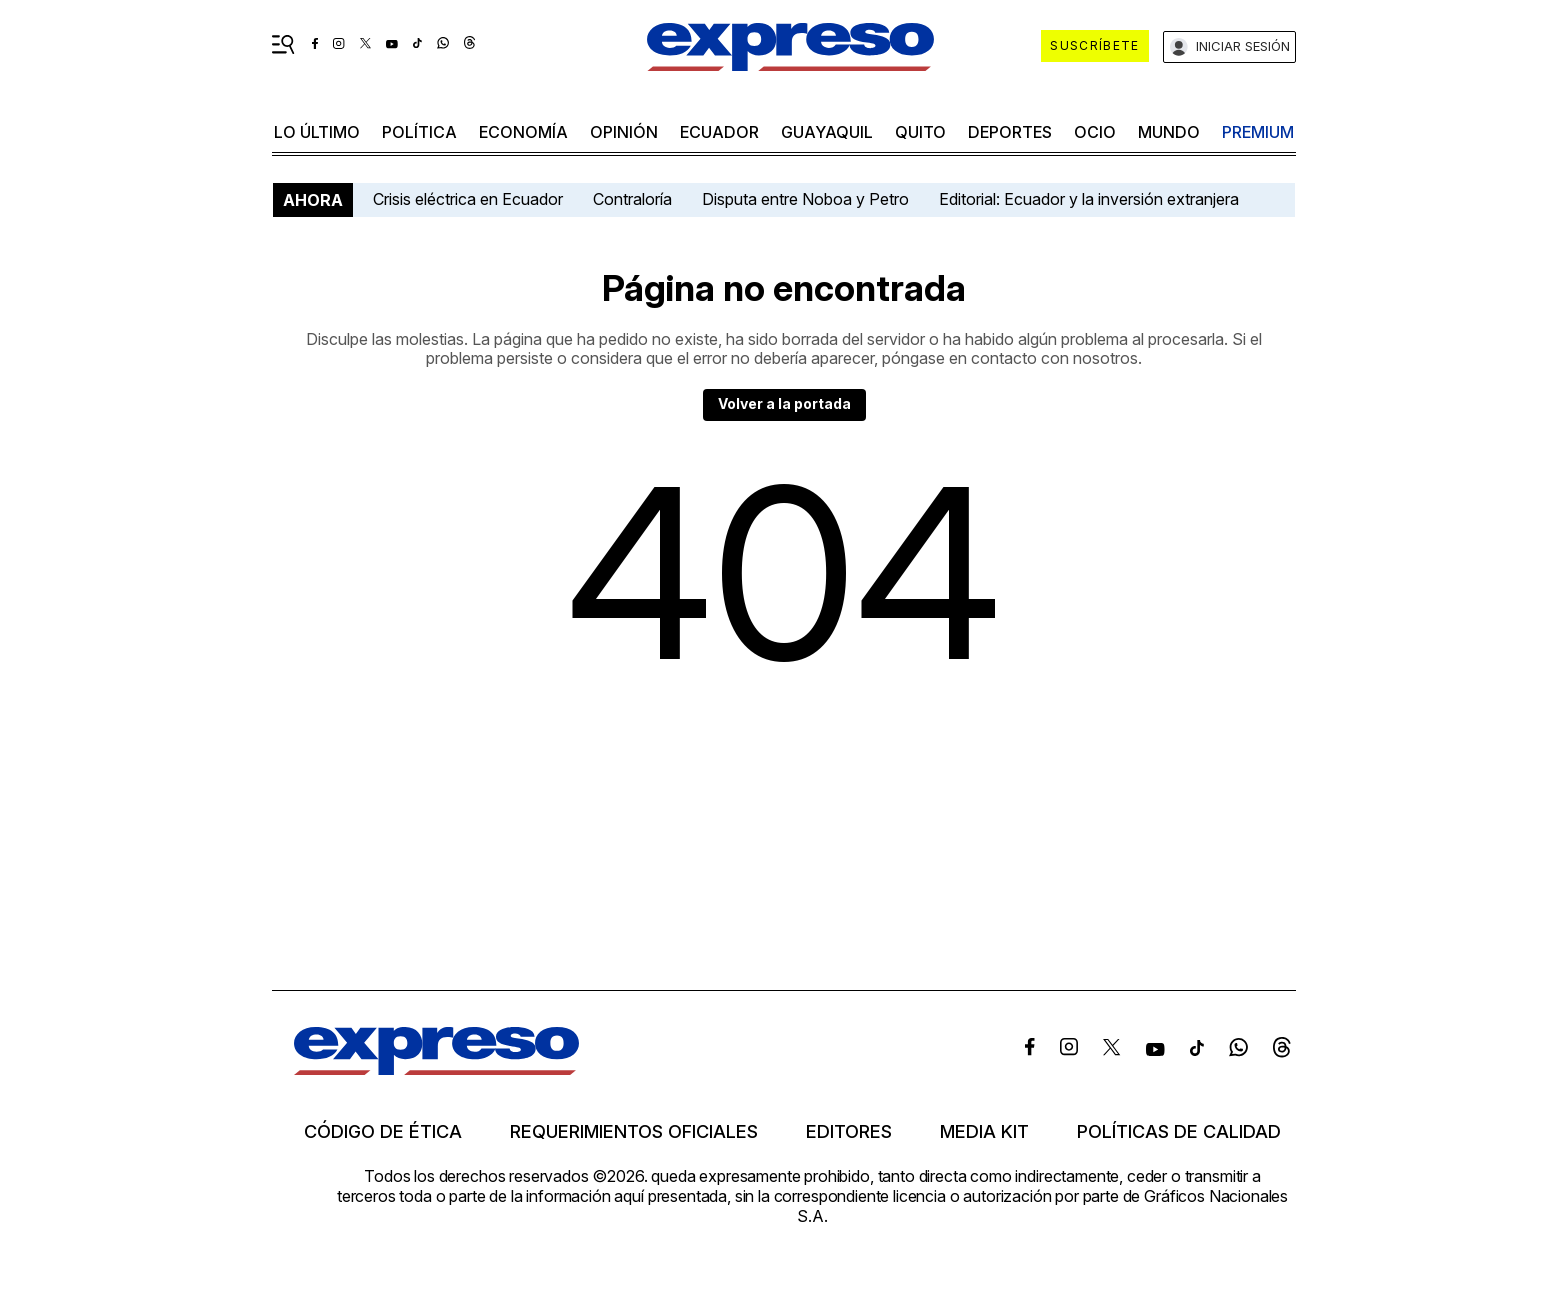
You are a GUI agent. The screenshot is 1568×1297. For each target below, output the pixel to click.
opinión (624, 132)
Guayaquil (827, 132)
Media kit (984, 1132)
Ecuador (719, 132)
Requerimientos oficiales (634, 1132)
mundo (1169, 132)
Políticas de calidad (1179, 1132)
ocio (1095, 132)
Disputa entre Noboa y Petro (805, 199)
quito (920, 132)
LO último (317, 132)
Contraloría (632, 199)
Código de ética (383, 1132)
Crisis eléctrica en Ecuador (468, 199)
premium (1258, 132)
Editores (849, 1132)
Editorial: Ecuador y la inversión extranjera (1089, 199)
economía (523, 132)
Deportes (1010, 132)
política (419, 132)
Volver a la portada (784, 403)
